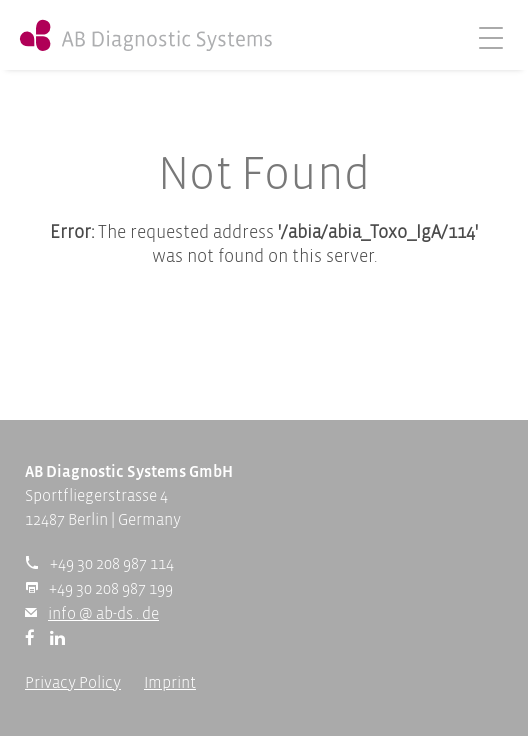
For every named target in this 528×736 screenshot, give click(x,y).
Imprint (170, 683)
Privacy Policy (73, 683)
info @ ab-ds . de (103, 614)
